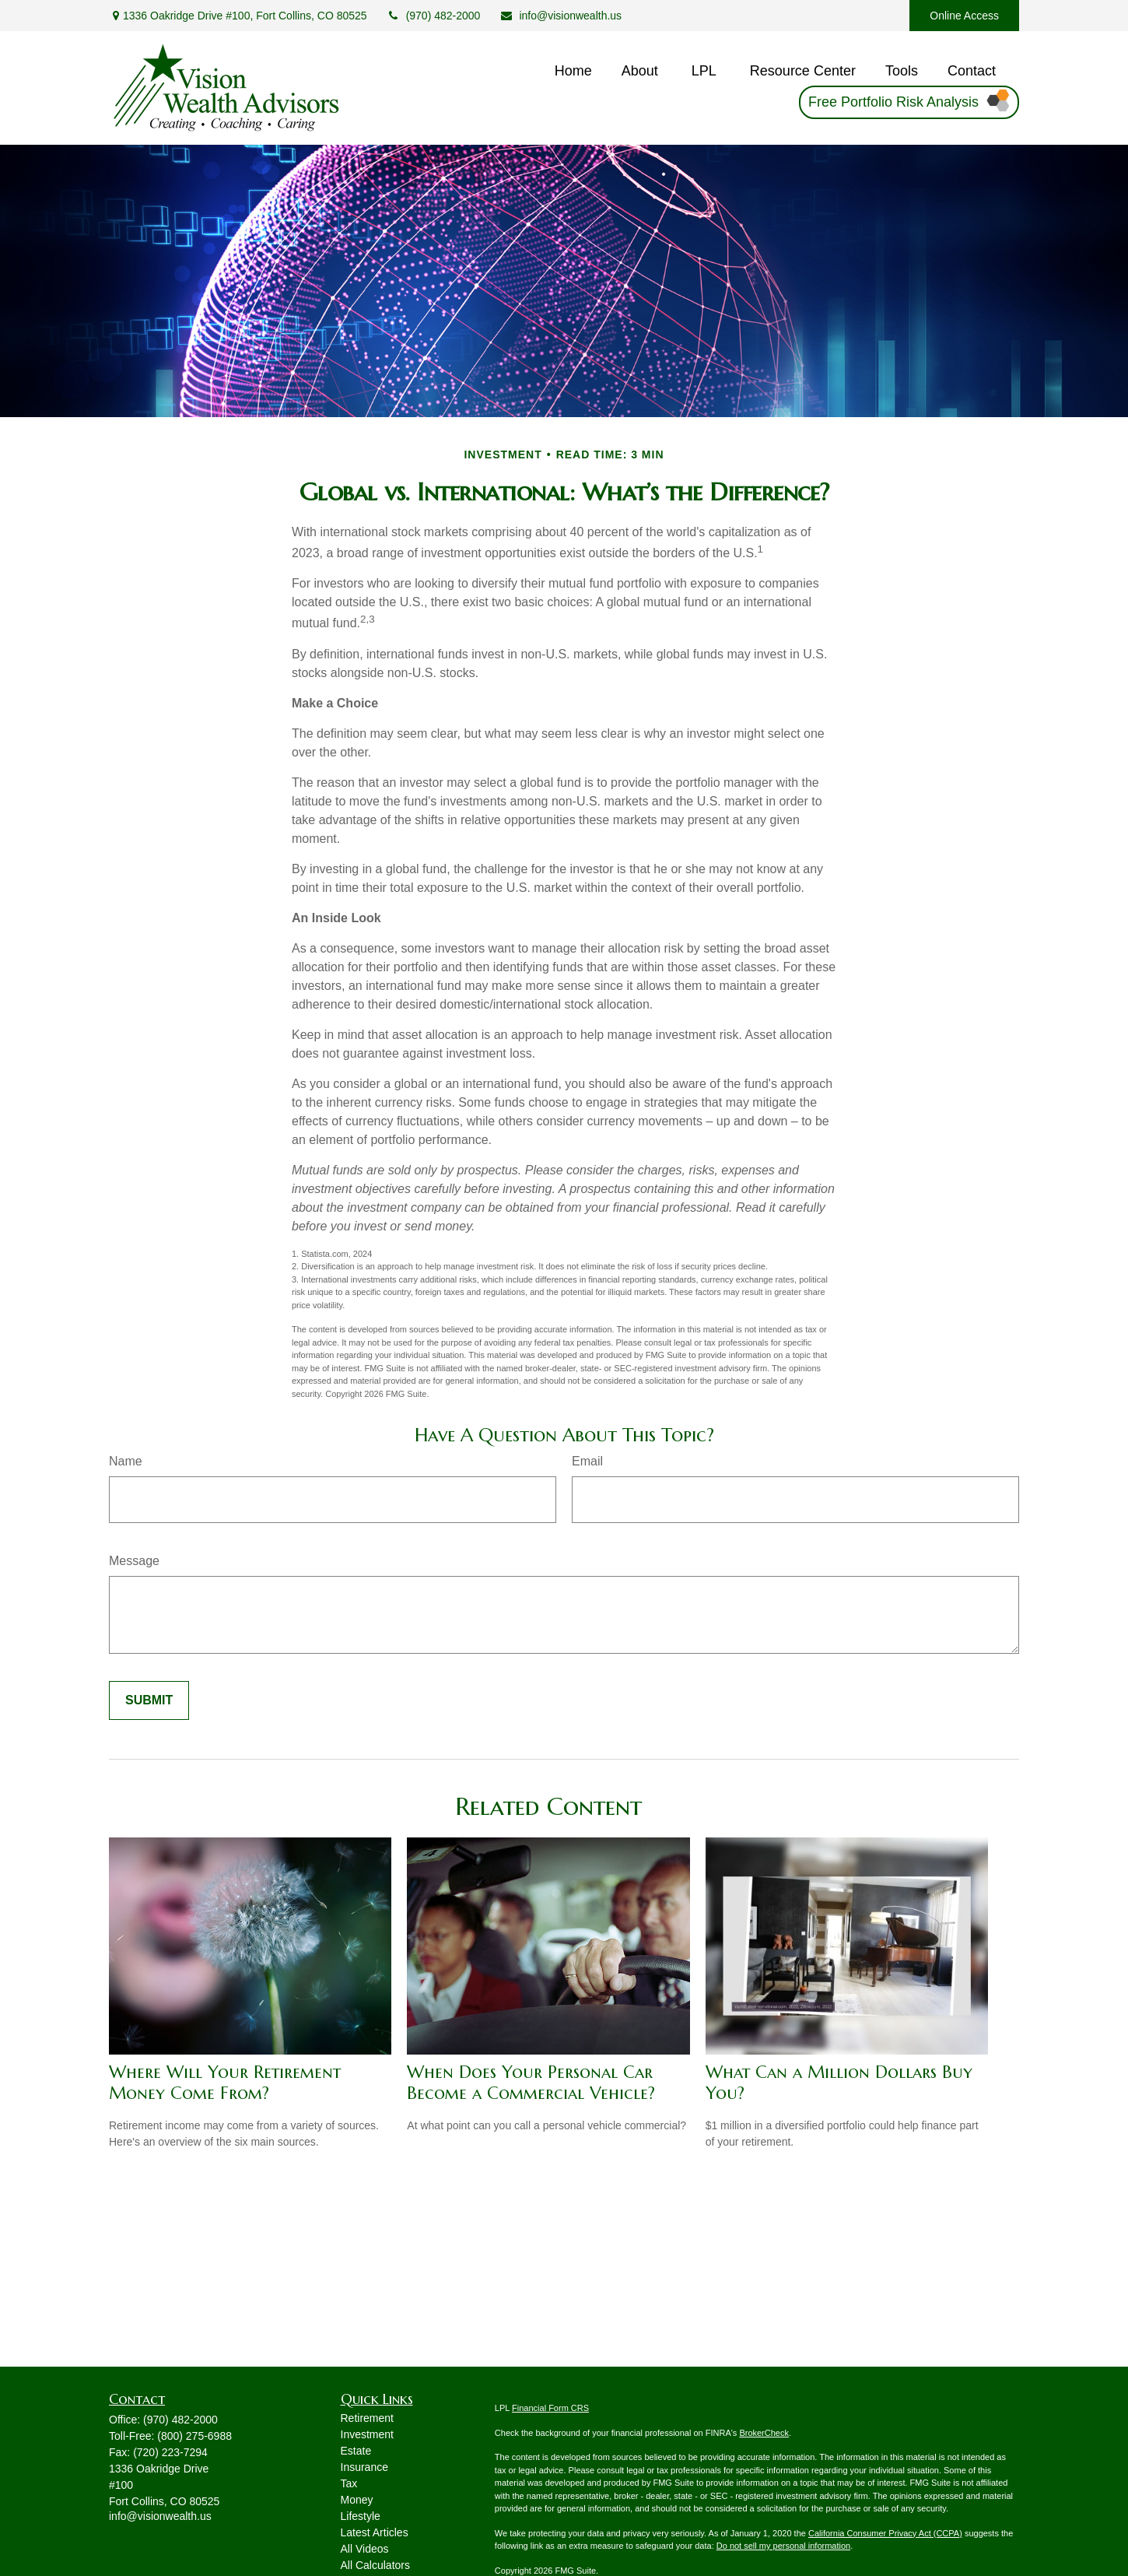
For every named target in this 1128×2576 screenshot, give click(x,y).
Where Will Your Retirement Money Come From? (225, 2083)
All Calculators (375, 2565)
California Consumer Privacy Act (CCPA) (885, 2533)
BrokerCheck (764, 2432)
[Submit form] (149, 1700)
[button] (573, 71)
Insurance (364, 2467)
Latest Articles (374, 2532)
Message (134, 1560)
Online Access (964, 15)
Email (587, 1461)
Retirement (367, 2418)
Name (125, 1461)
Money (357, 2500)
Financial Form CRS (550, 2408)
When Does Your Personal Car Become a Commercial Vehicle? (531, 2083)
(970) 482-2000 (434, 15)
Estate (356, 2450)
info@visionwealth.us (560, 15)
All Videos (365, 2549)
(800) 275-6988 (194, 2436)
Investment (367, 2434)
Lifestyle (360, 2516)
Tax (349, 2483)
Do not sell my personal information (783, 2545)
